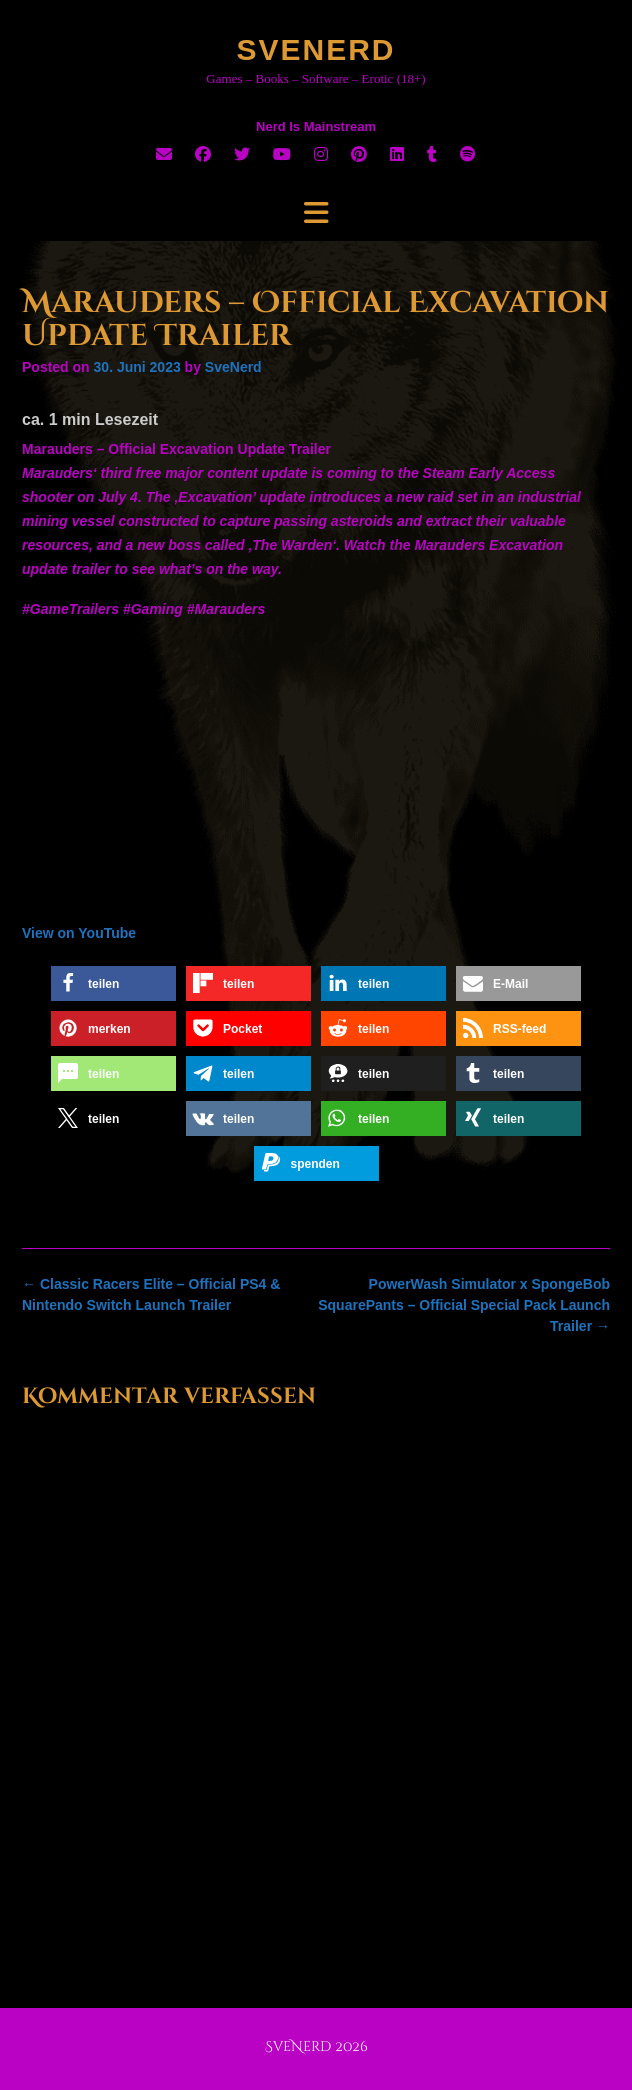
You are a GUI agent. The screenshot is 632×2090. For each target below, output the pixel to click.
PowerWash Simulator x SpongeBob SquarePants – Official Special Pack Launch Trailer (464, 1305)
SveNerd (315, 49)
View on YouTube (79, 933)
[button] (113, 983)
